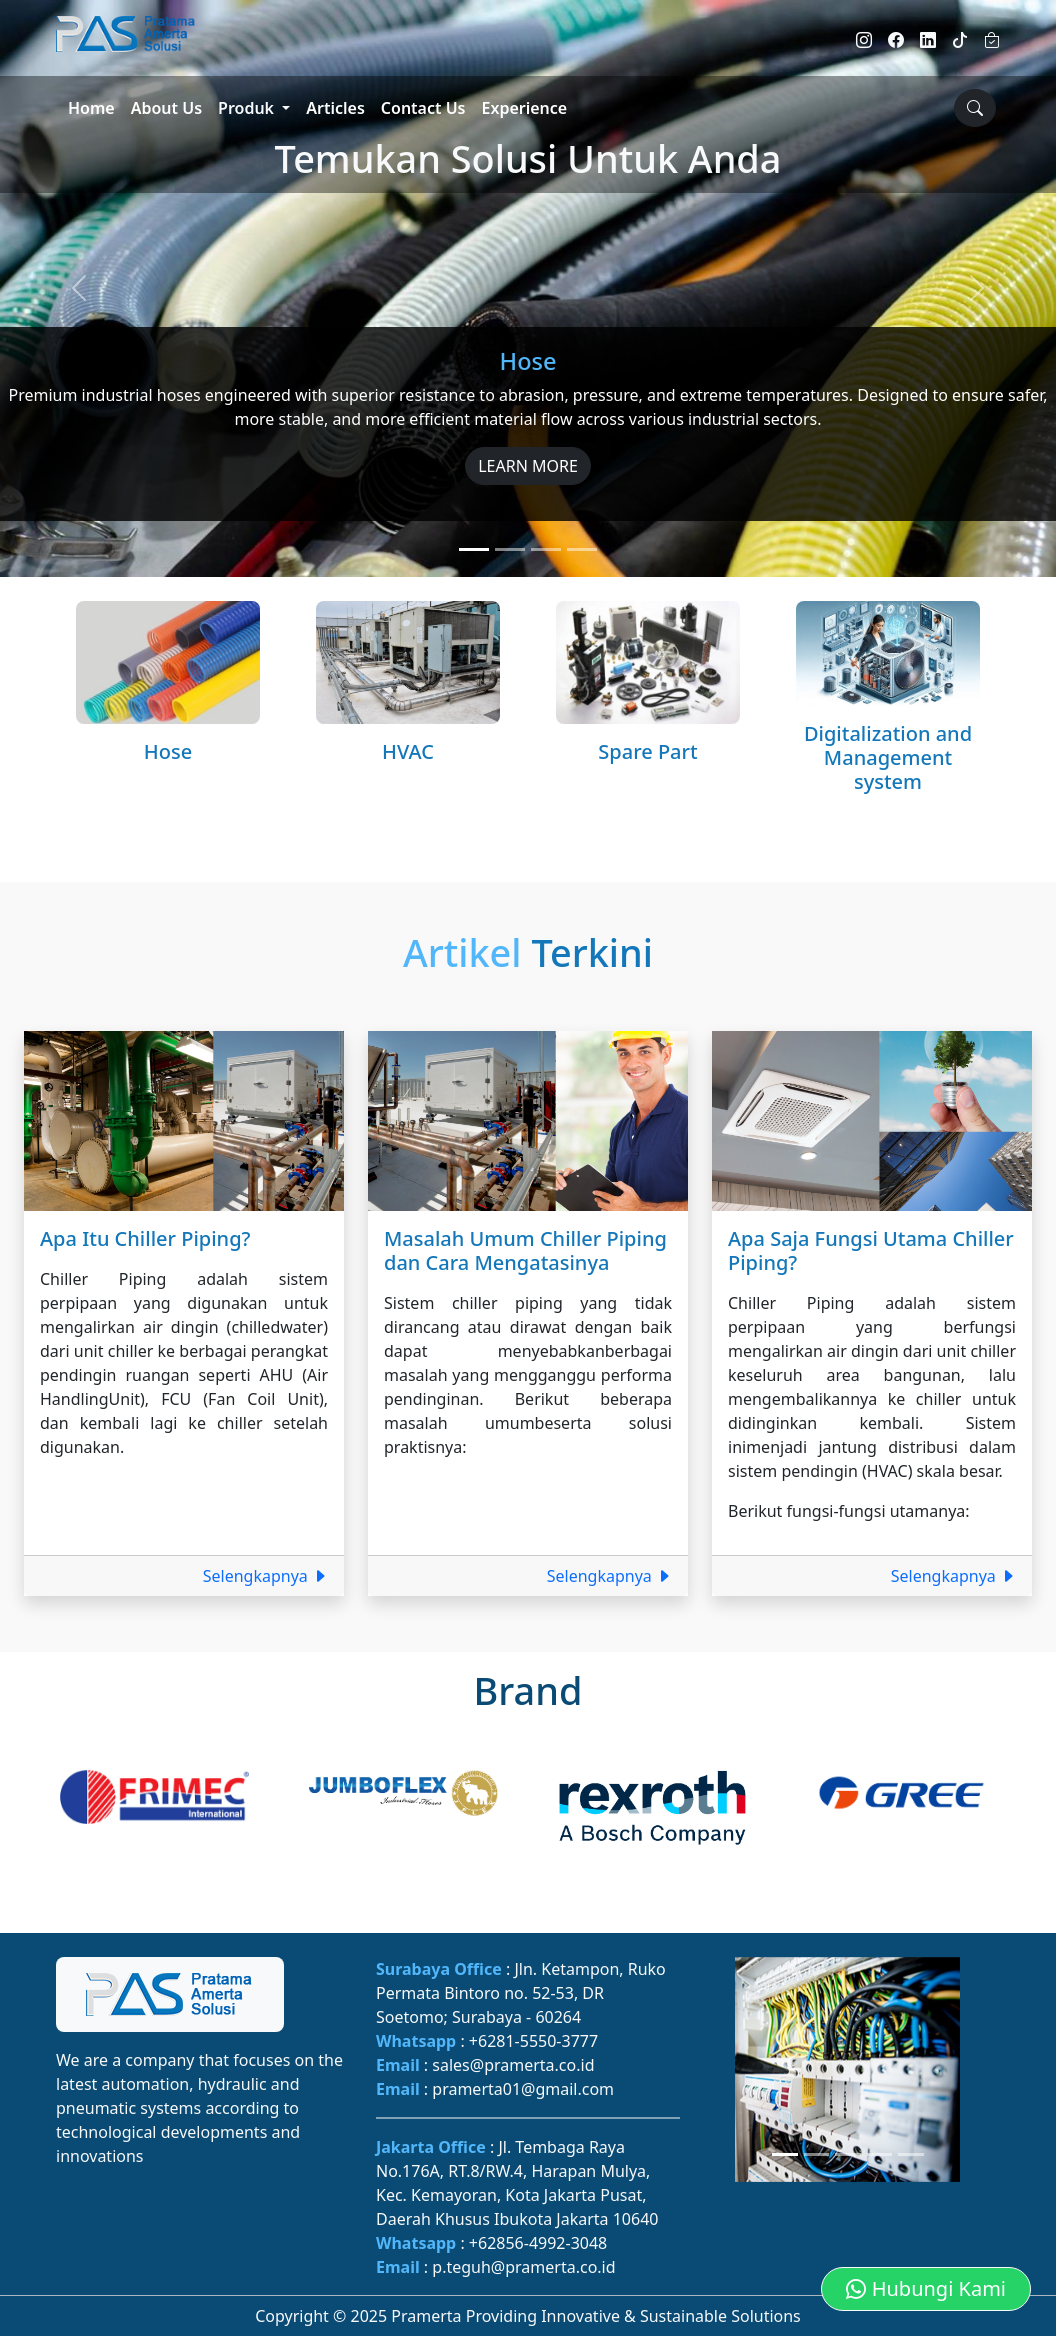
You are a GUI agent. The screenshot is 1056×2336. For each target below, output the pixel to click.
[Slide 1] (474, 549)
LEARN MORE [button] (528, 466)
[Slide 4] (582, 549)
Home (91, 108)
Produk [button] (248, 108)
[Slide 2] (510, 549)
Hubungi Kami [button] (926, 2288)
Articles (335, 108)
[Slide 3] (546, 549)
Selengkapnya (265, 1576)
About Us (166, 108)
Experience (525, 108)
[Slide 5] (911, 2154)
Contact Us (423, 108)
